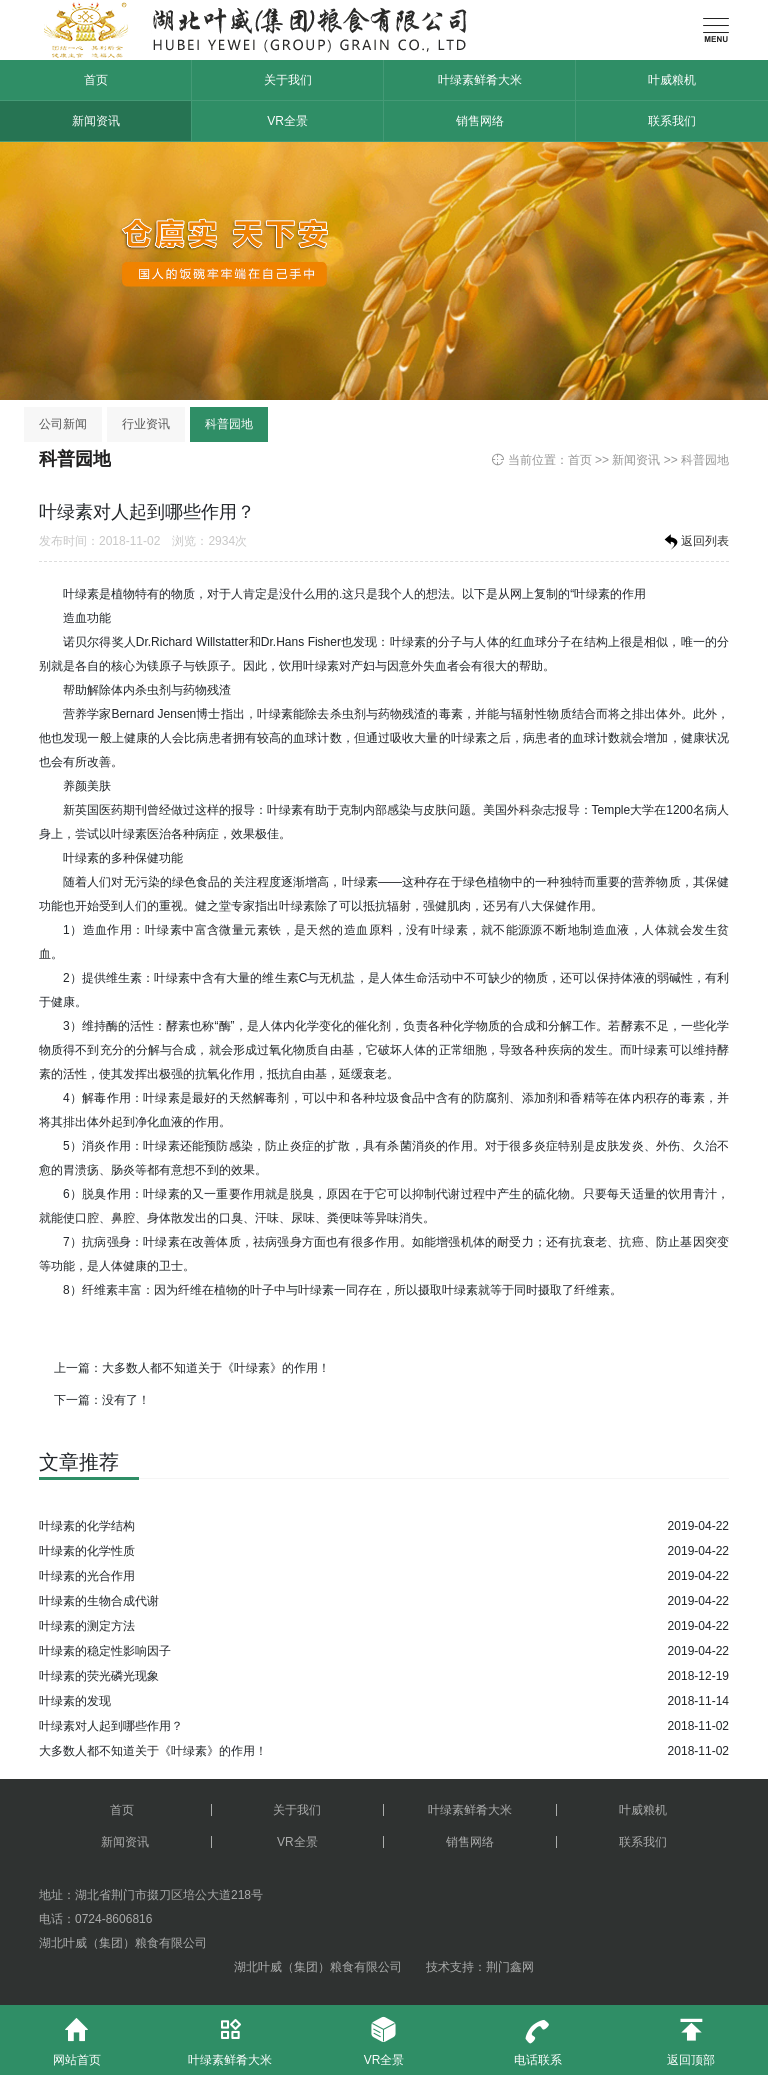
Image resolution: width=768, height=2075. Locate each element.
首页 (96, 80)
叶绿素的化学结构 (87, 1526)
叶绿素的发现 (75, 1701)
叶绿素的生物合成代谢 (99, 1601)
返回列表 (695, 542)
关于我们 (288, 80)
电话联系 (538, 2036)
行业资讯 (146, 424)
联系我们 (672, 121)
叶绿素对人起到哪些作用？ (111, 1726)
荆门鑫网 (510, 1967)
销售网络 (480, 121)
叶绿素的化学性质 (87, 1551)
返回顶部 (691, 2036)
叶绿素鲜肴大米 (480, 80)
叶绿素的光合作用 (87, 1576)
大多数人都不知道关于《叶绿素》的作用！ (216, 1368)
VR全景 (287, 121)
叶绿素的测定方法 (87, 1626)
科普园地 (229, 424)
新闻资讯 (96, 121)
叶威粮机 (672, 80)
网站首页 (77, 2036)
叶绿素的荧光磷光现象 (99, 1676)
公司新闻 (63, 424)
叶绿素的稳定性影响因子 (105, 1651)
